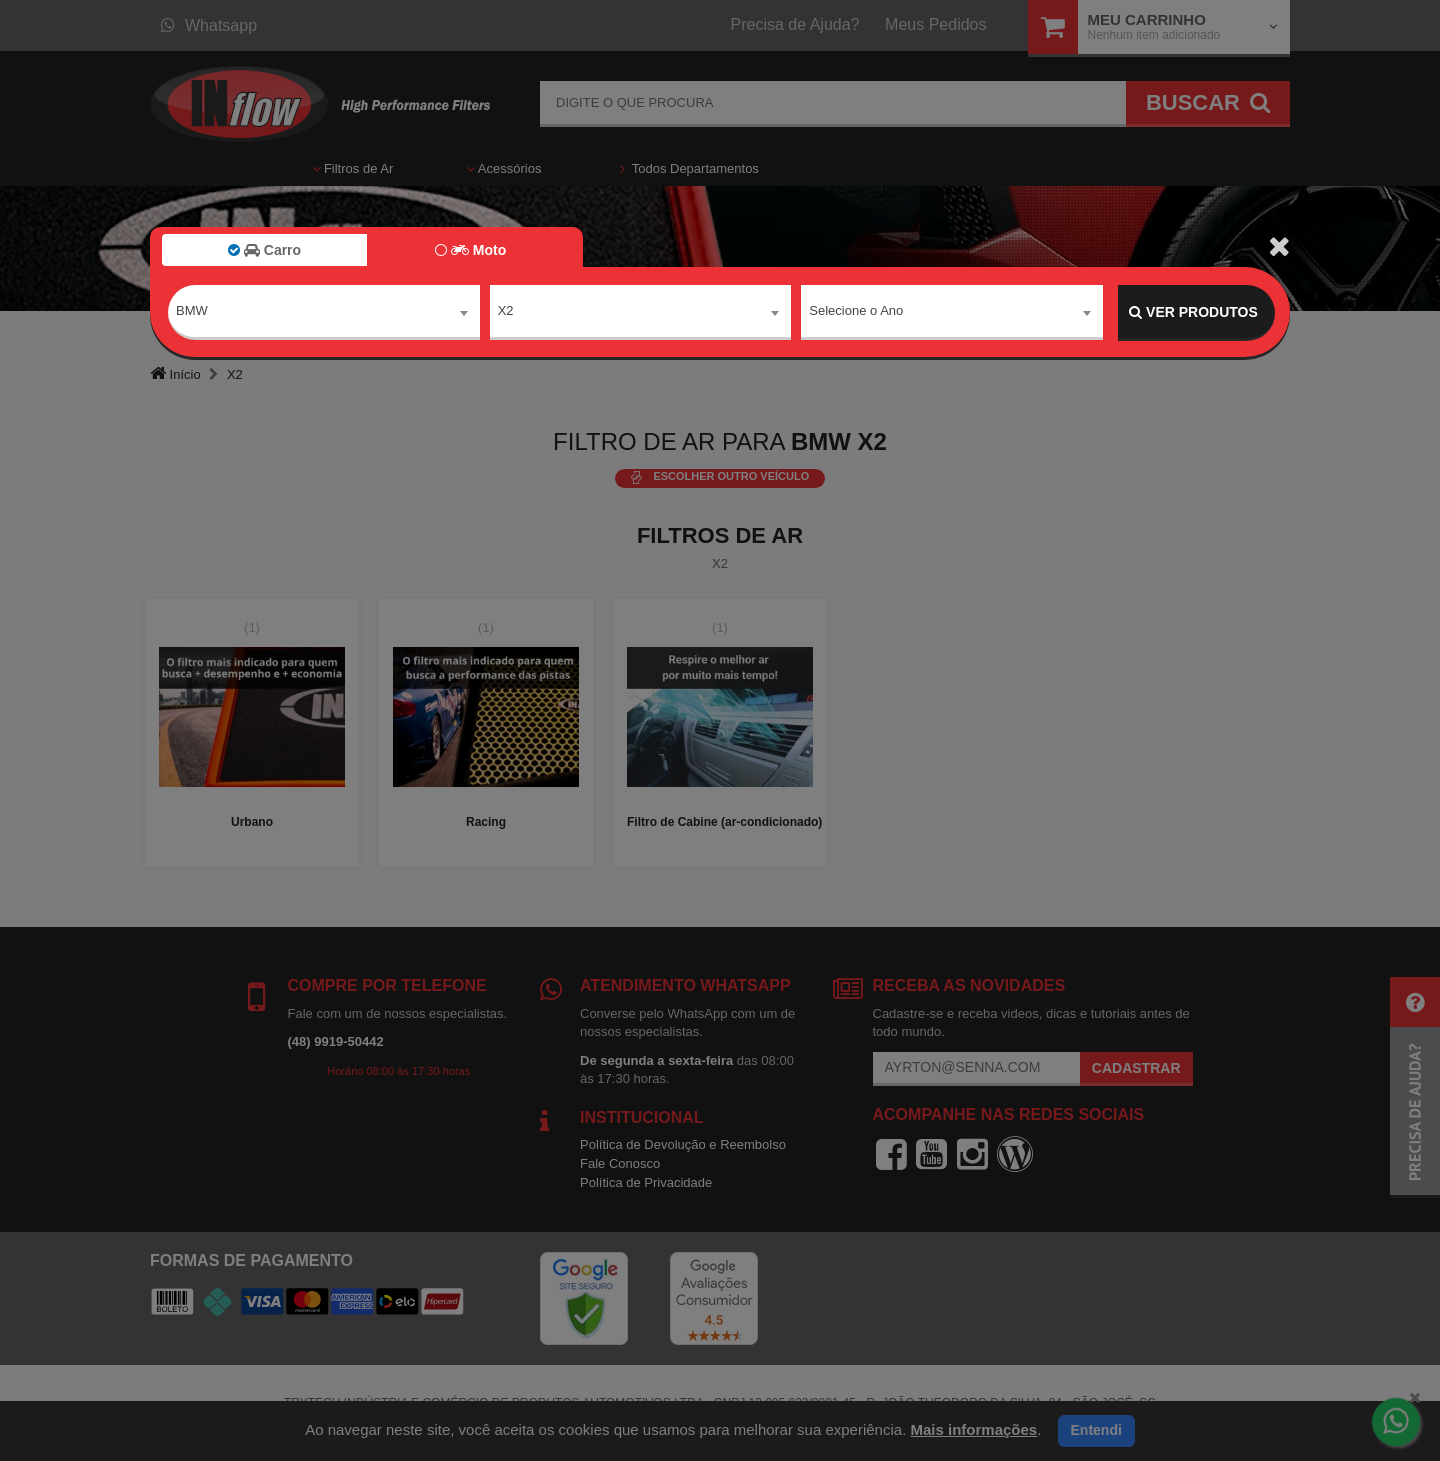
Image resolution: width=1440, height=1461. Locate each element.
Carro (264, 250)
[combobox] (324, 313)
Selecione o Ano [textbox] (856, 311)
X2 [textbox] (506, 311)
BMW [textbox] (192, 311)
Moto (470, 250)
